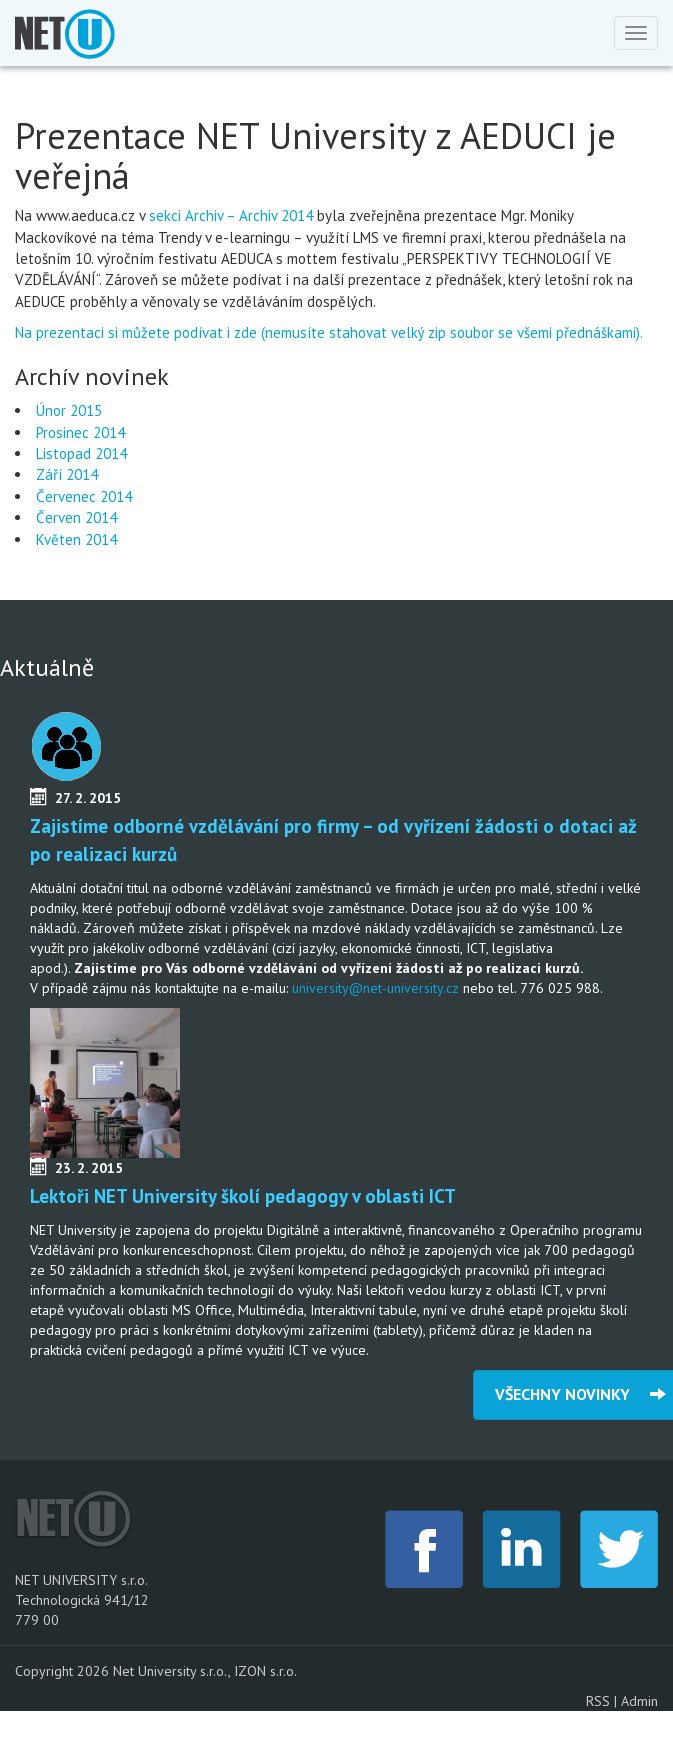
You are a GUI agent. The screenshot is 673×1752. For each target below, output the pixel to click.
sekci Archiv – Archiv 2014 (231, 215)
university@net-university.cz (375, 988)
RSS (598, 1701)
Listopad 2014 (81, 453)
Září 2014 (67, 474)
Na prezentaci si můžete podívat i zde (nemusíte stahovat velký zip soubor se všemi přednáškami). (330, 332)
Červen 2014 (76, 517)
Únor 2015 (69, 410)
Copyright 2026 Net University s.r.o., (124, 1671)
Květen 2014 (76, 539)
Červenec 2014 (84, 496)
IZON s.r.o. (265, 1671)
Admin (639, 1701)
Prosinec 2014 (80, 432)
